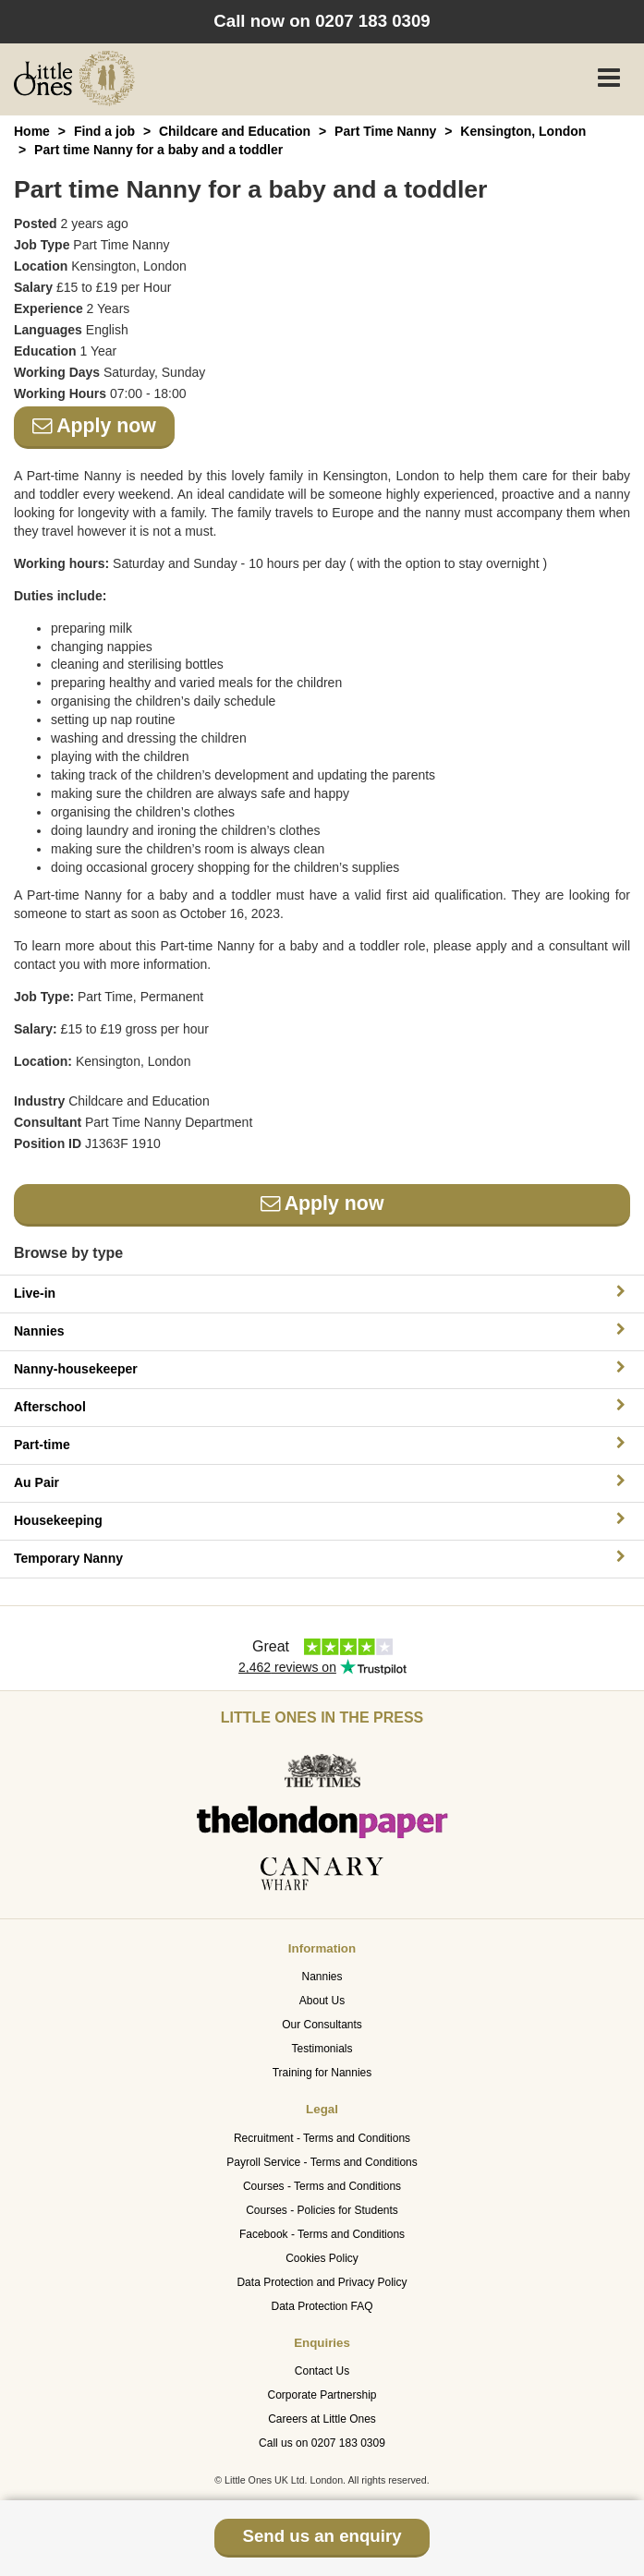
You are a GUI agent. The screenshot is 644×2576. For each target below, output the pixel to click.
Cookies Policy (322, 2258)
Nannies (321, 1976)
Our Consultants (322, 2024)
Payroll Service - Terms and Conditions (322, 2162)
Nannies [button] (322, 1330)
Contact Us (322, 2370)
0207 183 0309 (373, 20)
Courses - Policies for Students (322, 2210)
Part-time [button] (322, 1444)
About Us (322, 2000)
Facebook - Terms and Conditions (322, 2234)
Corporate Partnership (321, 2395)
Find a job (104, 131)
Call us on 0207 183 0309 (322, 2443)
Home (32, 131)
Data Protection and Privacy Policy (322, 2282)
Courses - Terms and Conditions (322, 2186)
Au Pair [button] (322, 1482)
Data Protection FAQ (321, 2306)
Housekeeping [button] (322, 1520)
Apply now (94, 426)
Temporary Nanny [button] (322, 1558)
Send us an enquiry (321, 2536)
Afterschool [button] (322, 1406)
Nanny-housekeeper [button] (322, 1368)
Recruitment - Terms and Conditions (322, 2138)
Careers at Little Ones (322, 2419)
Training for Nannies (322, 2072)
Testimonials (321, 2048)
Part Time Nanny (385, 131)
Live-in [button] (322, 1292)
